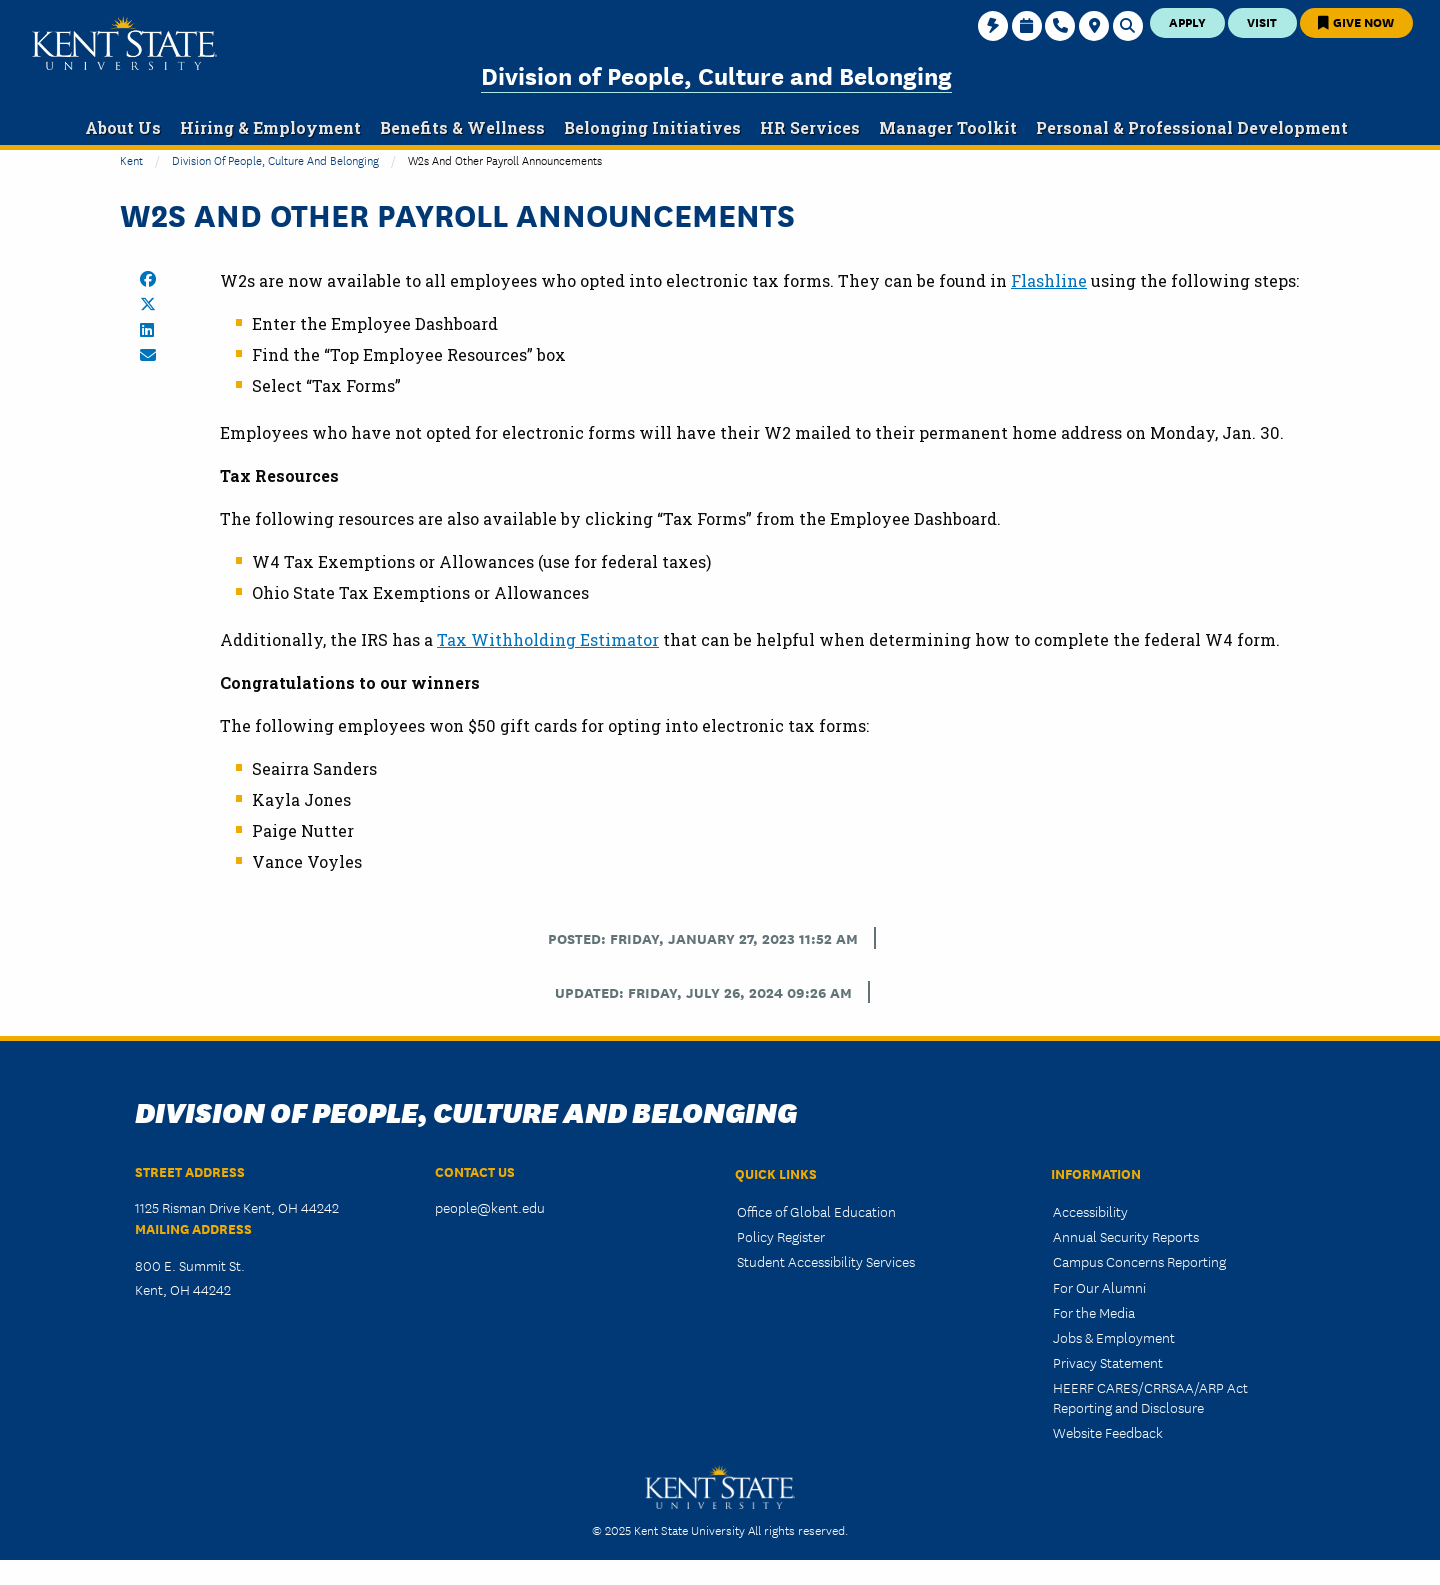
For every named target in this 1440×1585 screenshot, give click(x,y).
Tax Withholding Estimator (548, 639)
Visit (1262, 21)
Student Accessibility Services (826, 1261)
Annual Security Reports (1126, 1236)
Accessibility (1090, 1211)
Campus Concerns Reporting (1139, 1261)
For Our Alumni (1099, 1287)
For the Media (1094, 1312)
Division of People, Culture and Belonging (716, 74)
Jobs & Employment (1114, 1337)
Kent (131, 159)
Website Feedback (1108, 1432)
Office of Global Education (816, 1211)
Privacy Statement (1108, 1362)
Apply (1187, 21)
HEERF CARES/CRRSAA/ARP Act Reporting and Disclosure (1150, 1396)
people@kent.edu (490, 1207)
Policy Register (781, 1236)
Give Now (1356, 21)
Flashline (1049, 280)
